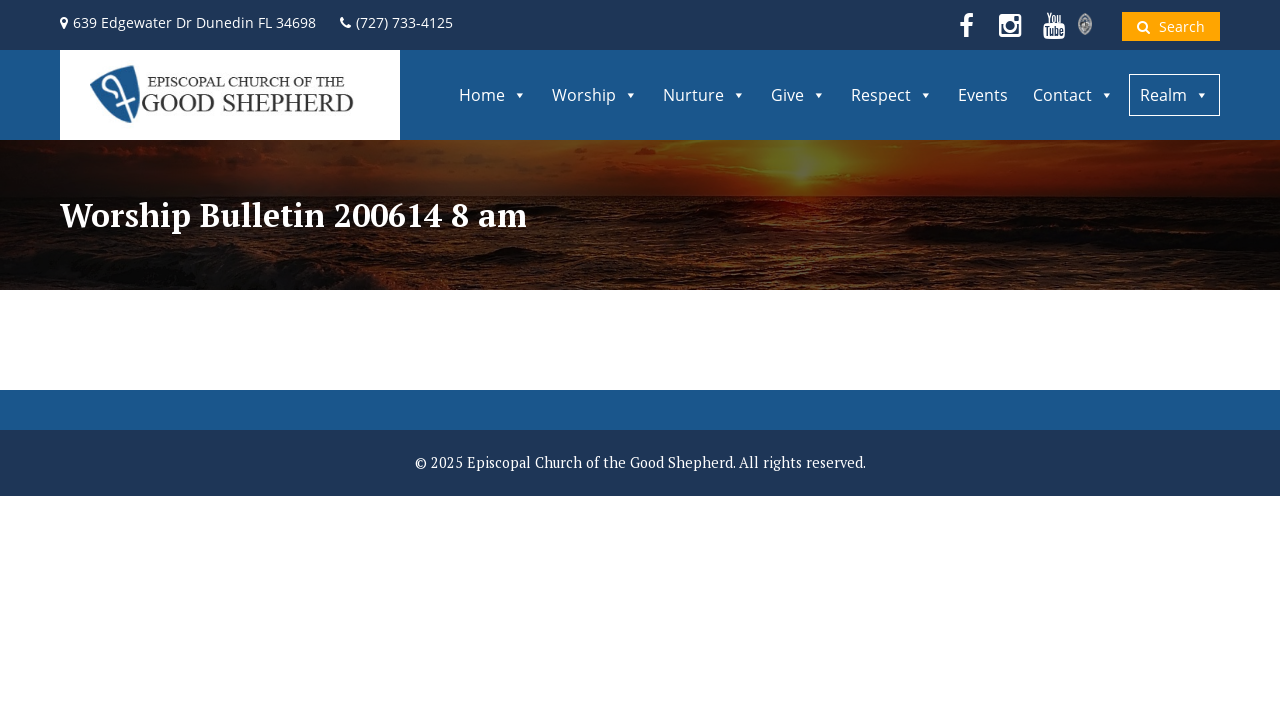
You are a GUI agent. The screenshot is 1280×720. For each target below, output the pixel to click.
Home (493, 95)
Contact (1073, 95)
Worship (595, 95)
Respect (892, 95)
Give (798, 95)
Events (983, 95)
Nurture (704, 95)
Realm (1174, 95)
